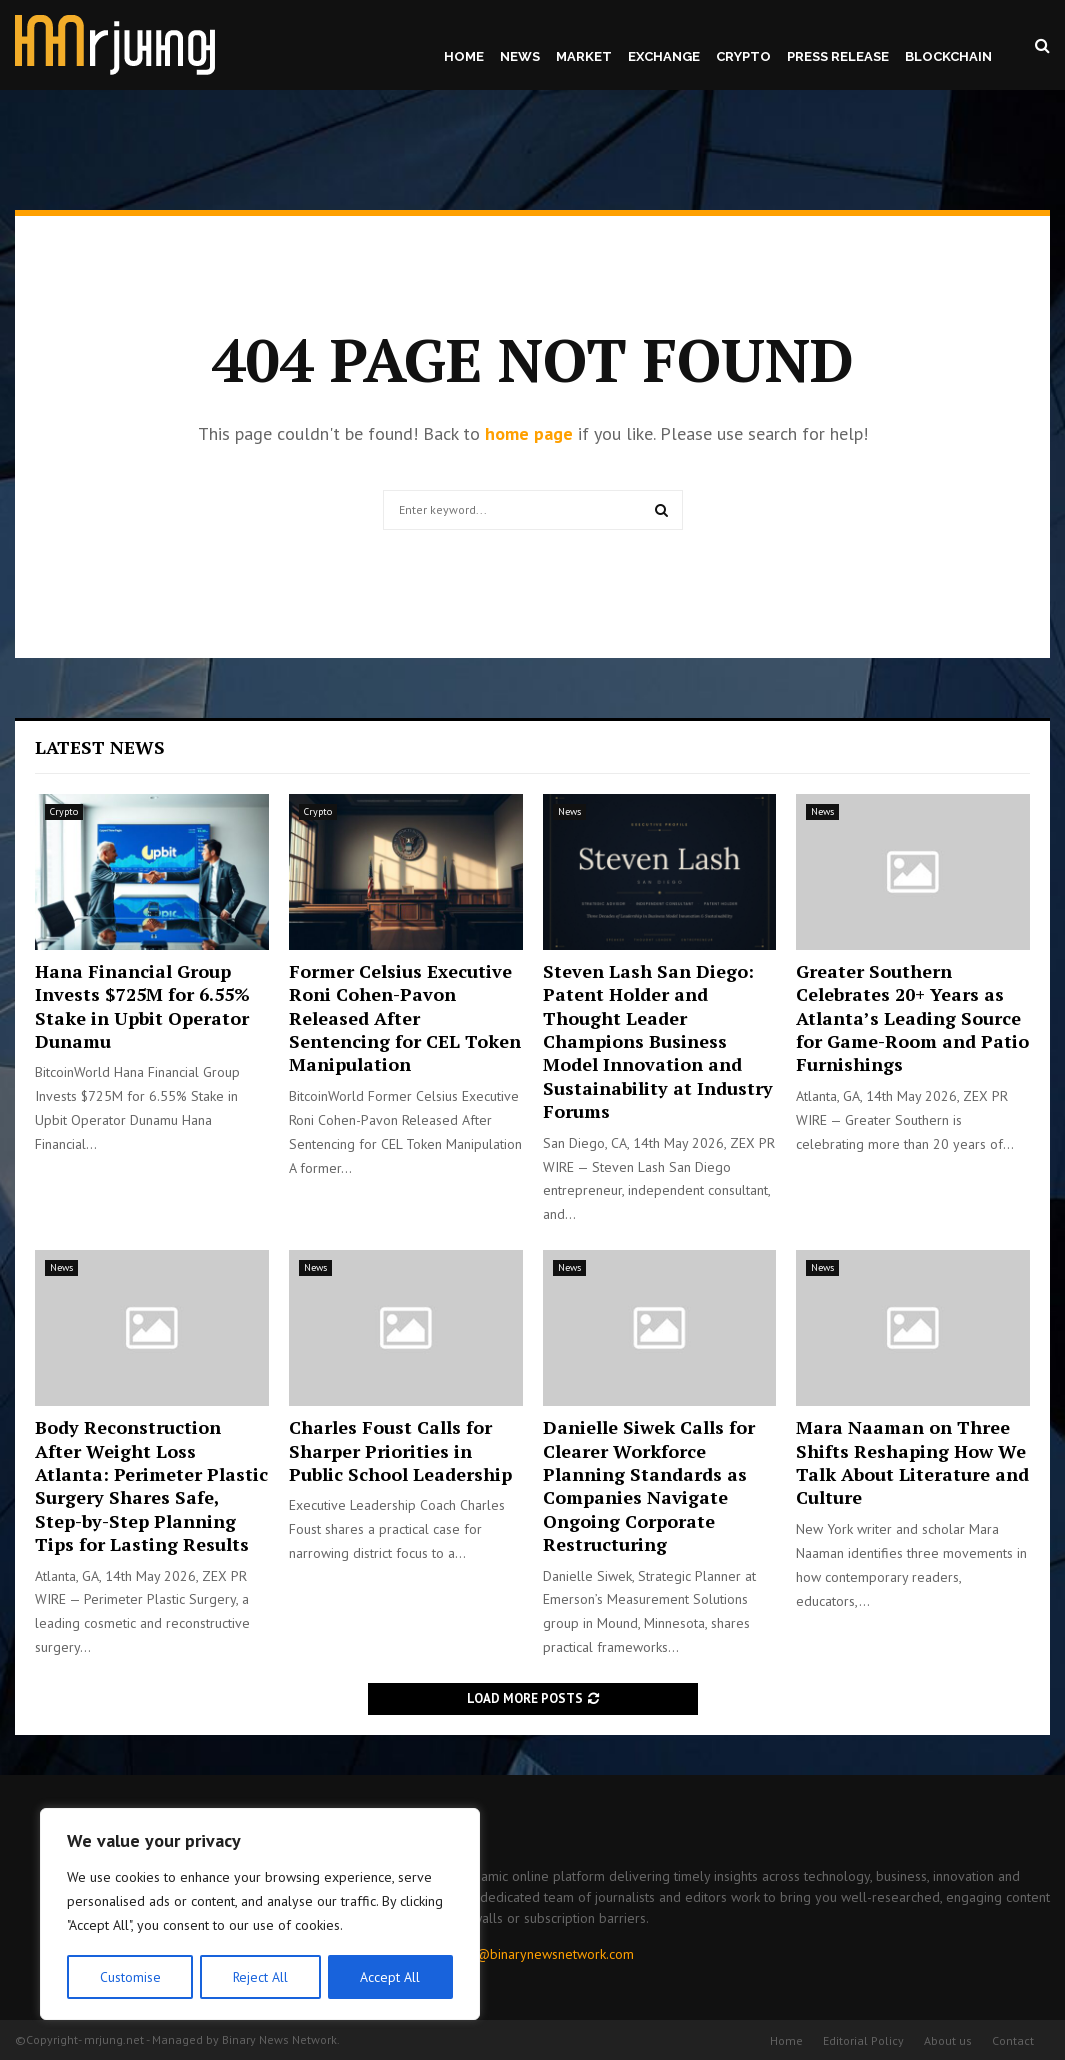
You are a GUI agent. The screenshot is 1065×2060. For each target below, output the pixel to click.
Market (584, 56)
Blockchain (948, 56)
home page (529, 433)
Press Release (838, 56)
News (520, 56)
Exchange (664, 56)
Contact (1013, 2040)
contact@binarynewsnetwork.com (534, 1954)
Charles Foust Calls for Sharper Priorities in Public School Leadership (400, 1450)
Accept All (391, 1977)
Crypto (743, 56)
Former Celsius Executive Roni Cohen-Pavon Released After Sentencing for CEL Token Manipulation (405, 1018)
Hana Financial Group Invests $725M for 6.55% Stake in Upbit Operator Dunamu (142, 1006)
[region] (260, 1915)
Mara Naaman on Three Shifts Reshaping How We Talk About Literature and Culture (912, 1462)
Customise (129, 1977)
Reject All (260, 1977)
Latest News (100, 747)
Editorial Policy (863, 2040)
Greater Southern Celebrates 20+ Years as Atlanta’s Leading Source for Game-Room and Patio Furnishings (912, 1018)
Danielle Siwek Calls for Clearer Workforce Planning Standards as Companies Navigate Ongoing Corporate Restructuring (649, 1485)
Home (464, 56)
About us (948, 2040)
